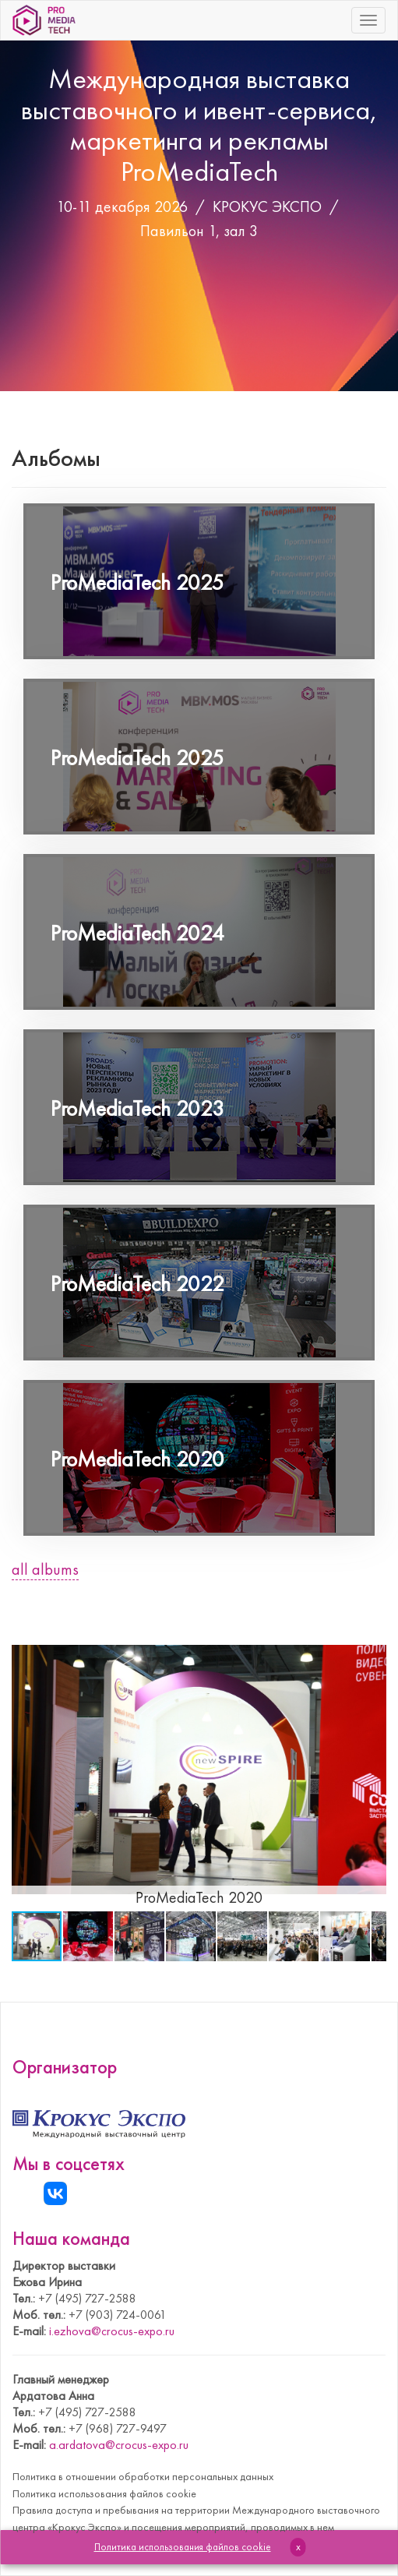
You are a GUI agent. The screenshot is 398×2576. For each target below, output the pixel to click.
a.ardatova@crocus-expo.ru (118, 2445)
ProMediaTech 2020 (137, 1459)
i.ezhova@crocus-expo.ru (111, 2331)
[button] (372, 1642)
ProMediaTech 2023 (137, 1108)
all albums (45, 1569)
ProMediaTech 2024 (137, 933)
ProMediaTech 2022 (137, 1283)
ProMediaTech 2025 (137, 582)
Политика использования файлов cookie (104, 2493)
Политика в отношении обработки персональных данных (142, 2476)
